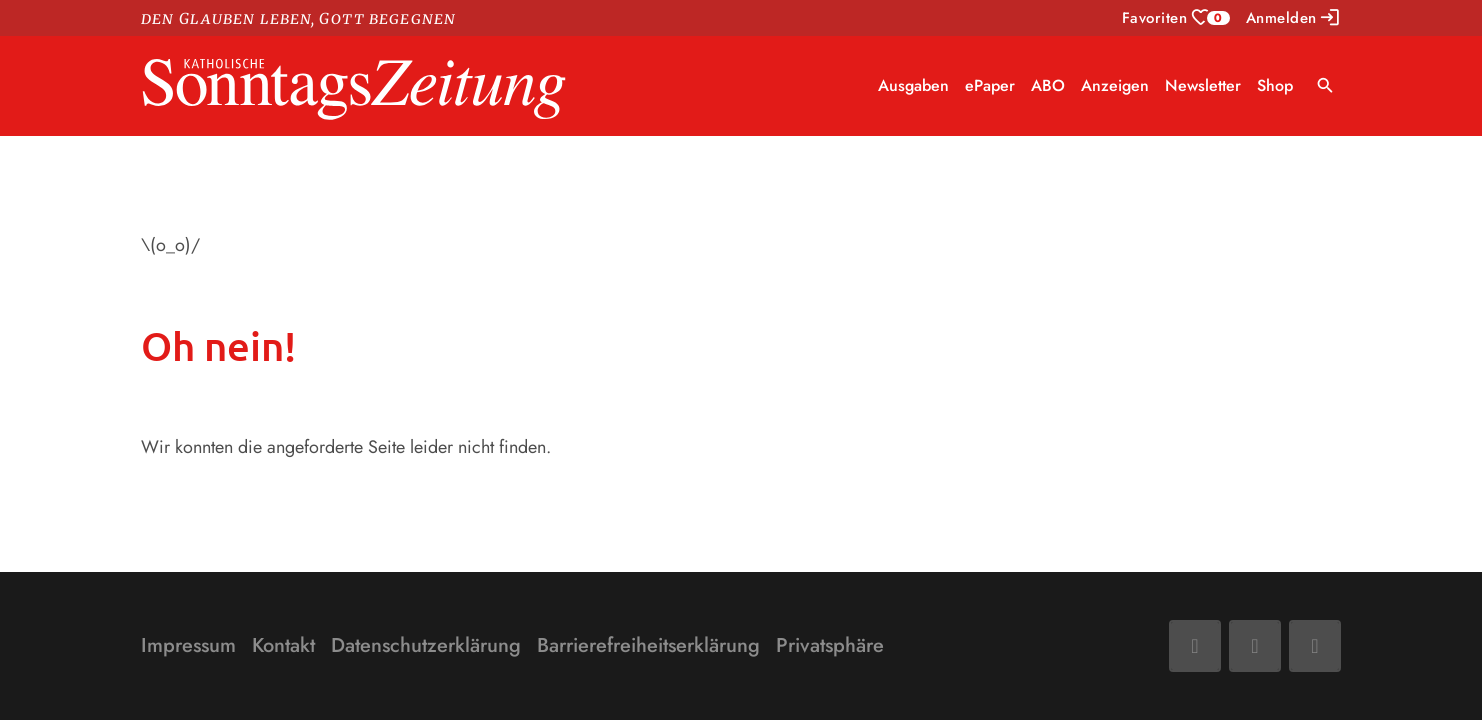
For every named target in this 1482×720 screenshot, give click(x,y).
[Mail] (1255, 646)
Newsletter (1203, 85)
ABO (1048, 85)
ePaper (990, 85)
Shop (1275, 85)
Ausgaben (913, 85)
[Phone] (1315, 646)
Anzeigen (1115, 85)
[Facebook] (1195, 646)
